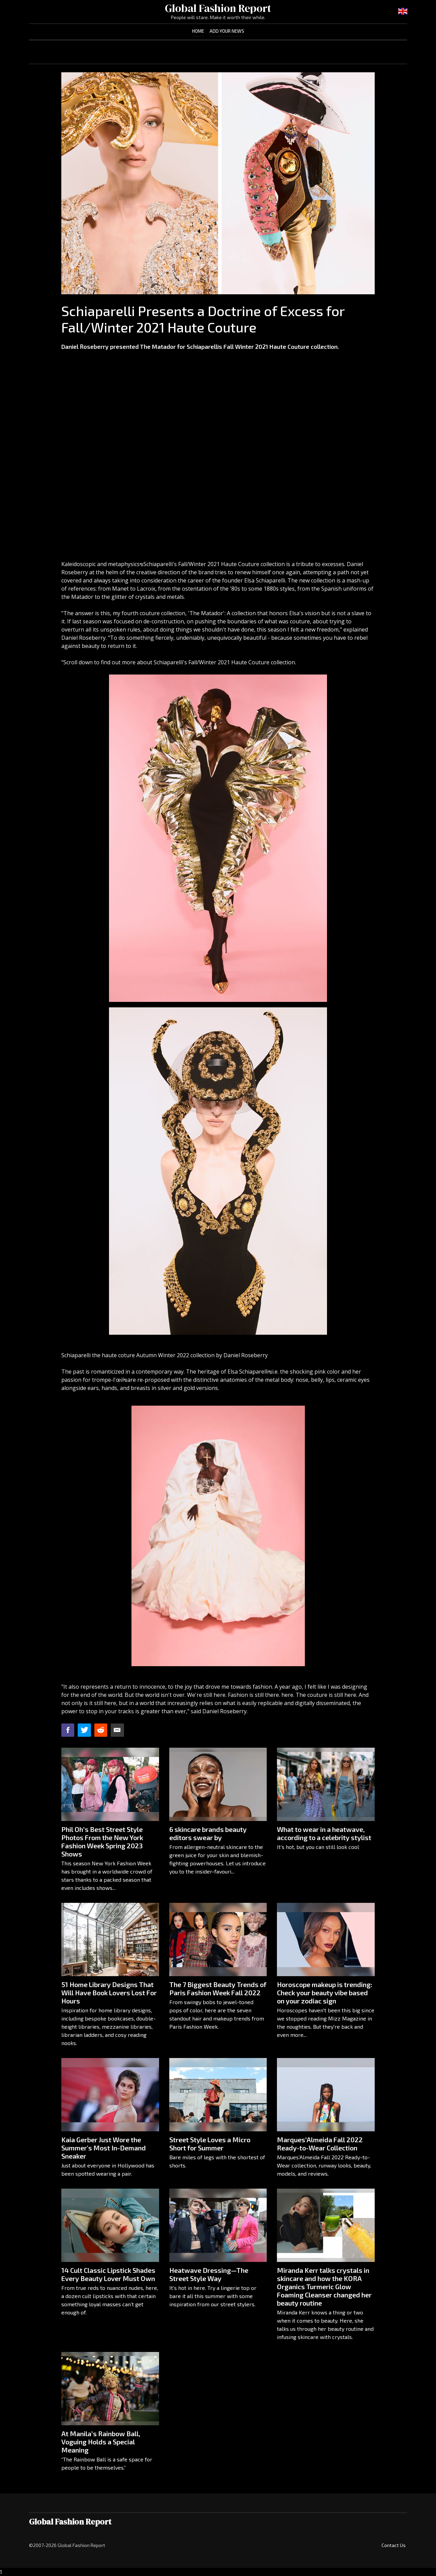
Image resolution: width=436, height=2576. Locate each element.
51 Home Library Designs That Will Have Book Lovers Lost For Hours (109, 1992)
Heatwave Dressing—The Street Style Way (208, 2274)
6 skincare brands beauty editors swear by (208, 1833)
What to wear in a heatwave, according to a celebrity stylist (324, 1833)
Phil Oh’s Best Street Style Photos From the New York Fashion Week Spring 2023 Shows (102, 1841)
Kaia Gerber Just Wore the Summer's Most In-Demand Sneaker (103, 2147)
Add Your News (226, 31)
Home (198, 31)
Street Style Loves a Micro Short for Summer (209, 2143)
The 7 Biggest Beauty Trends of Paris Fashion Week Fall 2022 (217, 1988)
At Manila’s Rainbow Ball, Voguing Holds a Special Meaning (100, 2441)
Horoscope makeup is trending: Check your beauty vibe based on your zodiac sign (324, 1992)
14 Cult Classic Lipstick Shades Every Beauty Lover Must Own (108, 2274)
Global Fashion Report (218, 8)
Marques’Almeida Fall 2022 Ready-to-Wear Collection (320, 2143)
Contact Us (394, 2545)
